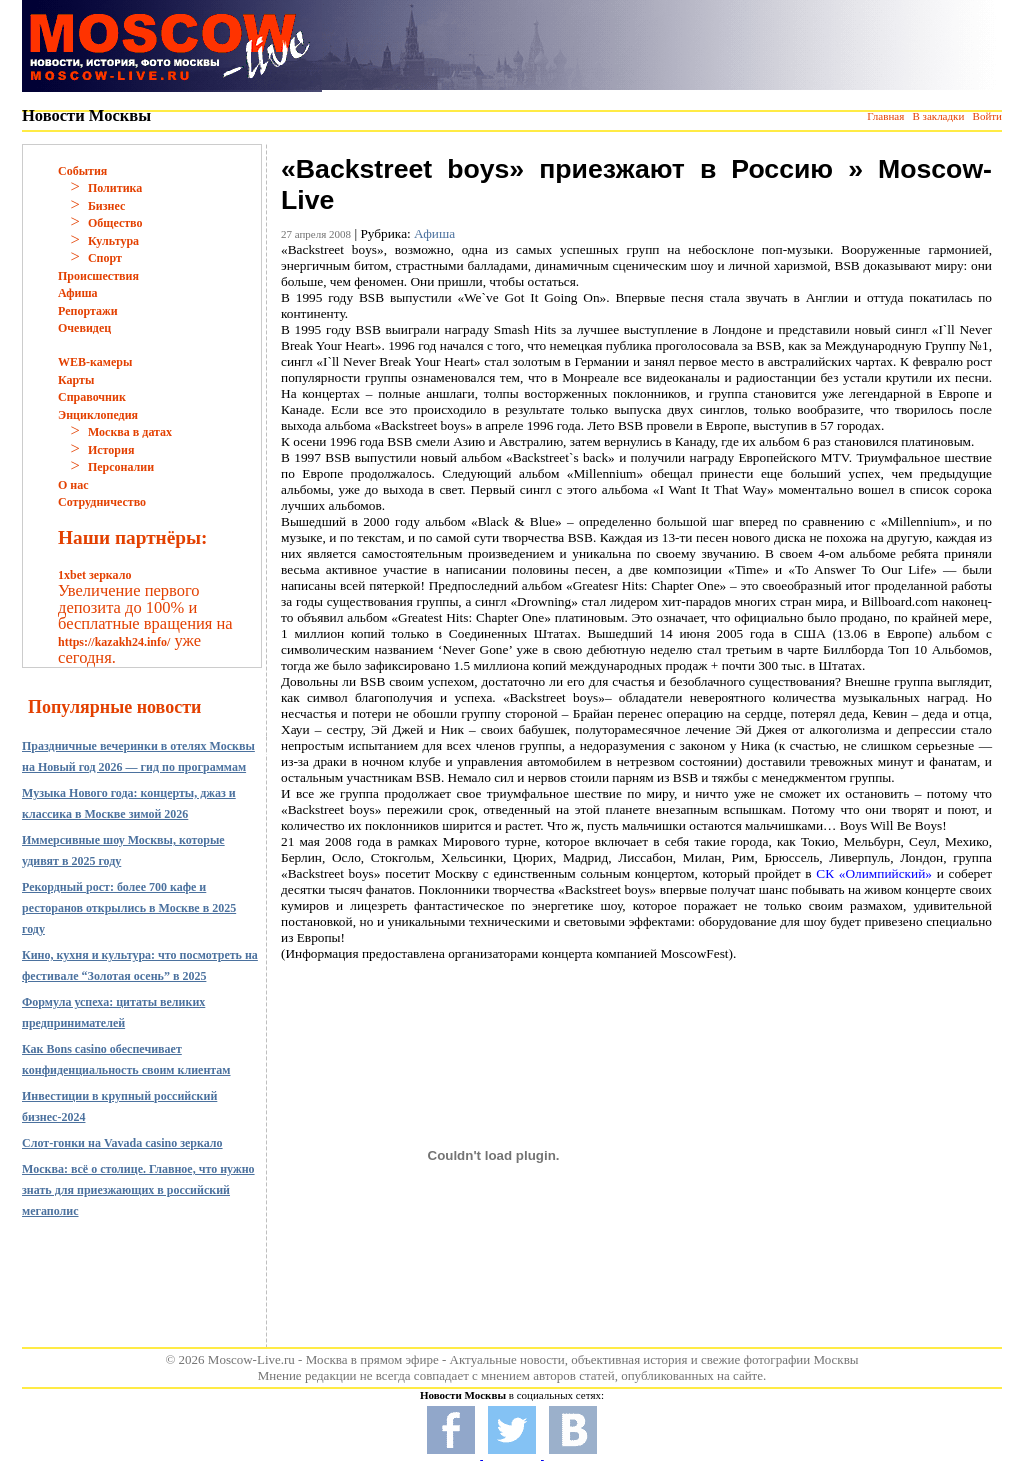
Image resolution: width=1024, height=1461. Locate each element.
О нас (73, 485)
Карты (76, 380)
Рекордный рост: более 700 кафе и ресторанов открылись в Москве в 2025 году (129, 908)
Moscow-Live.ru (251, 1359)
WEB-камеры (95, 362)
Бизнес (106, 206)
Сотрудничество (102, 502)
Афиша (78, 293)
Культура (113, 241)
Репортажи (88, 311)
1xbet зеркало (94, 575)
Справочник (92, 397)
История (111, 450)
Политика (115, 188)
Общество (115, 223)
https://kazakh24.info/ (114, 642)
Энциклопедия (98, 415)
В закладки (938, 116)
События (82, 171)
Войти (987, 116)
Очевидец (84, 328)
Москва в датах (130, 432)
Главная (885, 116)
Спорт (105, 258)
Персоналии (121, 467)
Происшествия (98, 276)
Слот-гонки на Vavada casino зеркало (122, 1143)
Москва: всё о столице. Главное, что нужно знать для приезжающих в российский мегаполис (138, 1190)
